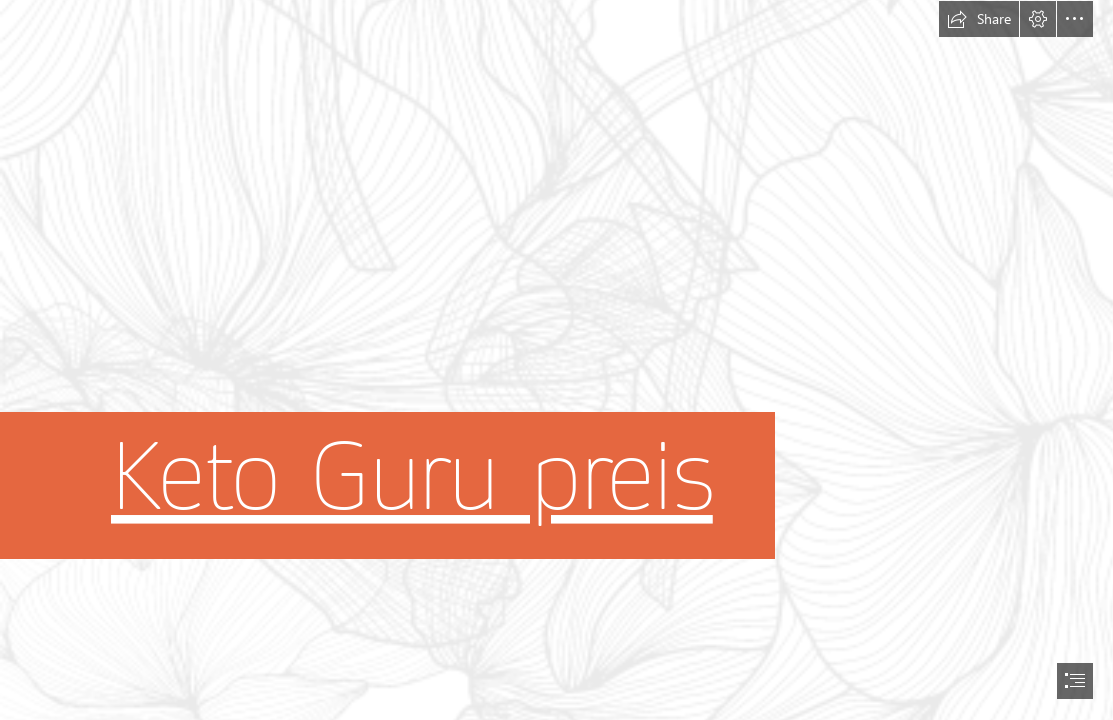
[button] (979, 19)
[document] (556, 360)
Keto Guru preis (412, 478)
